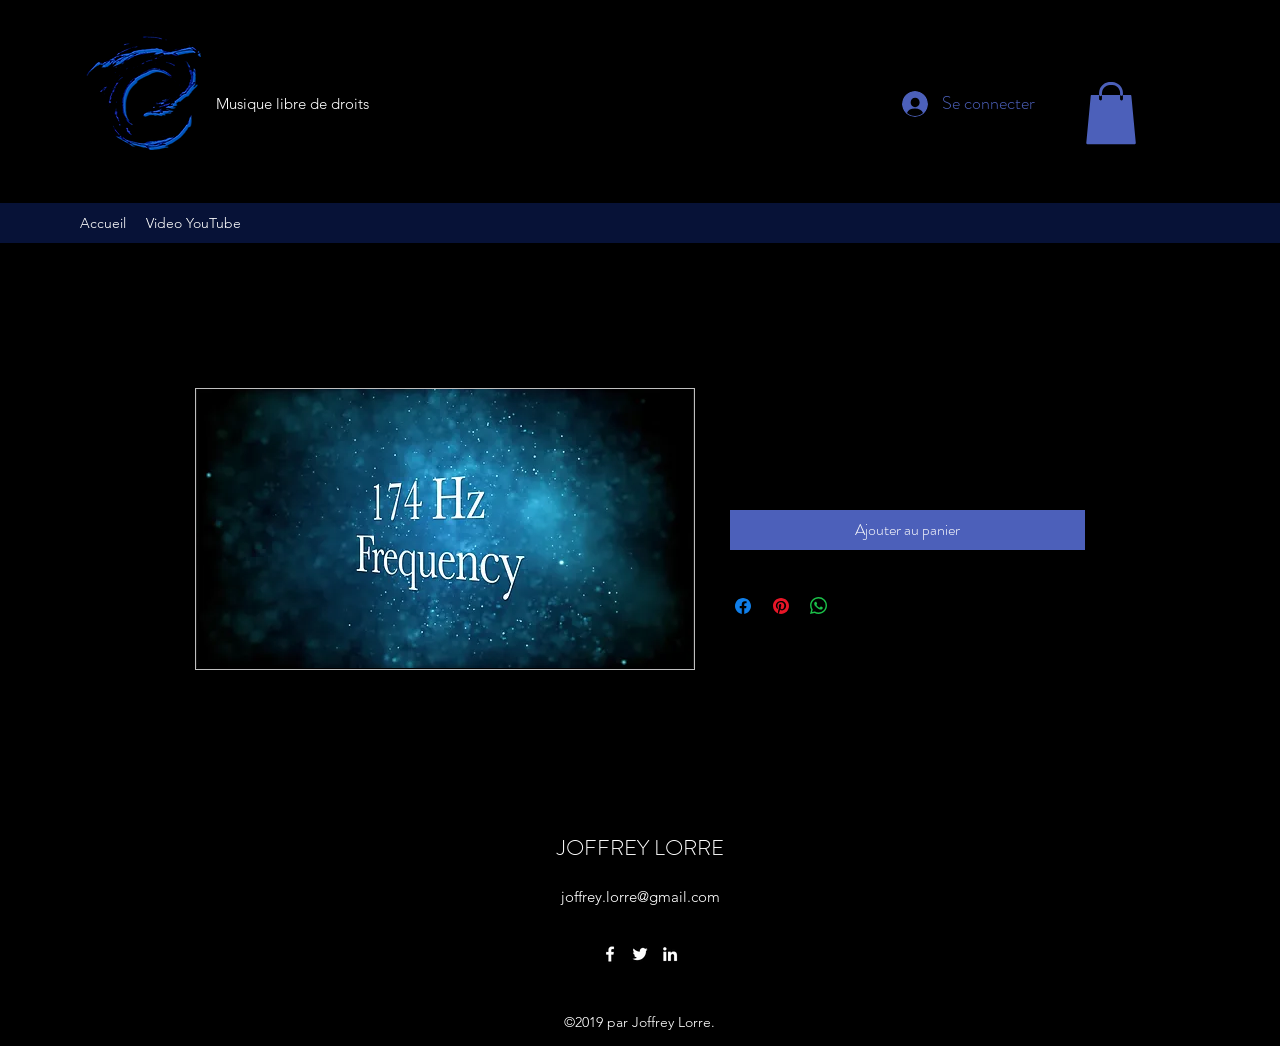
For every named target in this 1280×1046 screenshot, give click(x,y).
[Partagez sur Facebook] (743, 606)
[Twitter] (640, 954)
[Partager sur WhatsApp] (819, 606)
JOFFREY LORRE (640, 847)
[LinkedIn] (670, 954)
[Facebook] (610, 954)
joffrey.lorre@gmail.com (640, 896)
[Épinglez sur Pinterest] (781, 606)
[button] (1111, 113)
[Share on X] (857, 606)
